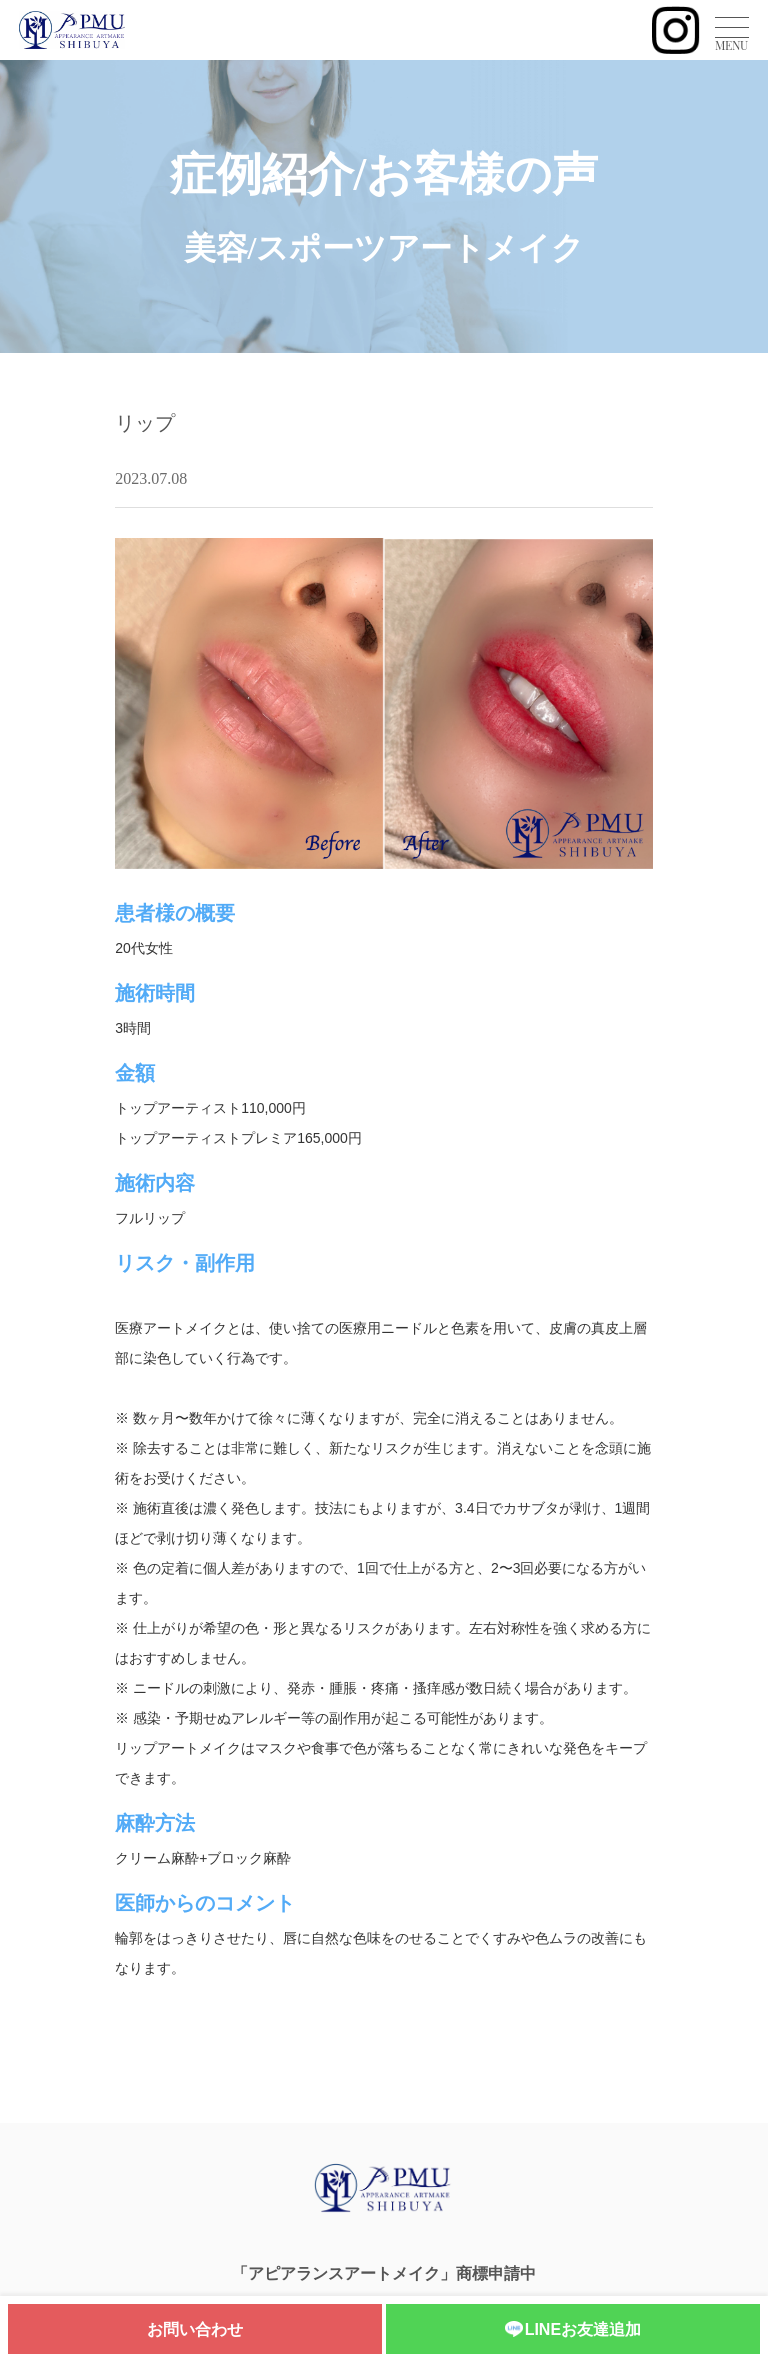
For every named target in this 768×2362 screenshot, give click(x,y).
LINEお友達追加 (573, 2330)
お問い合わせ (195, 2329)
